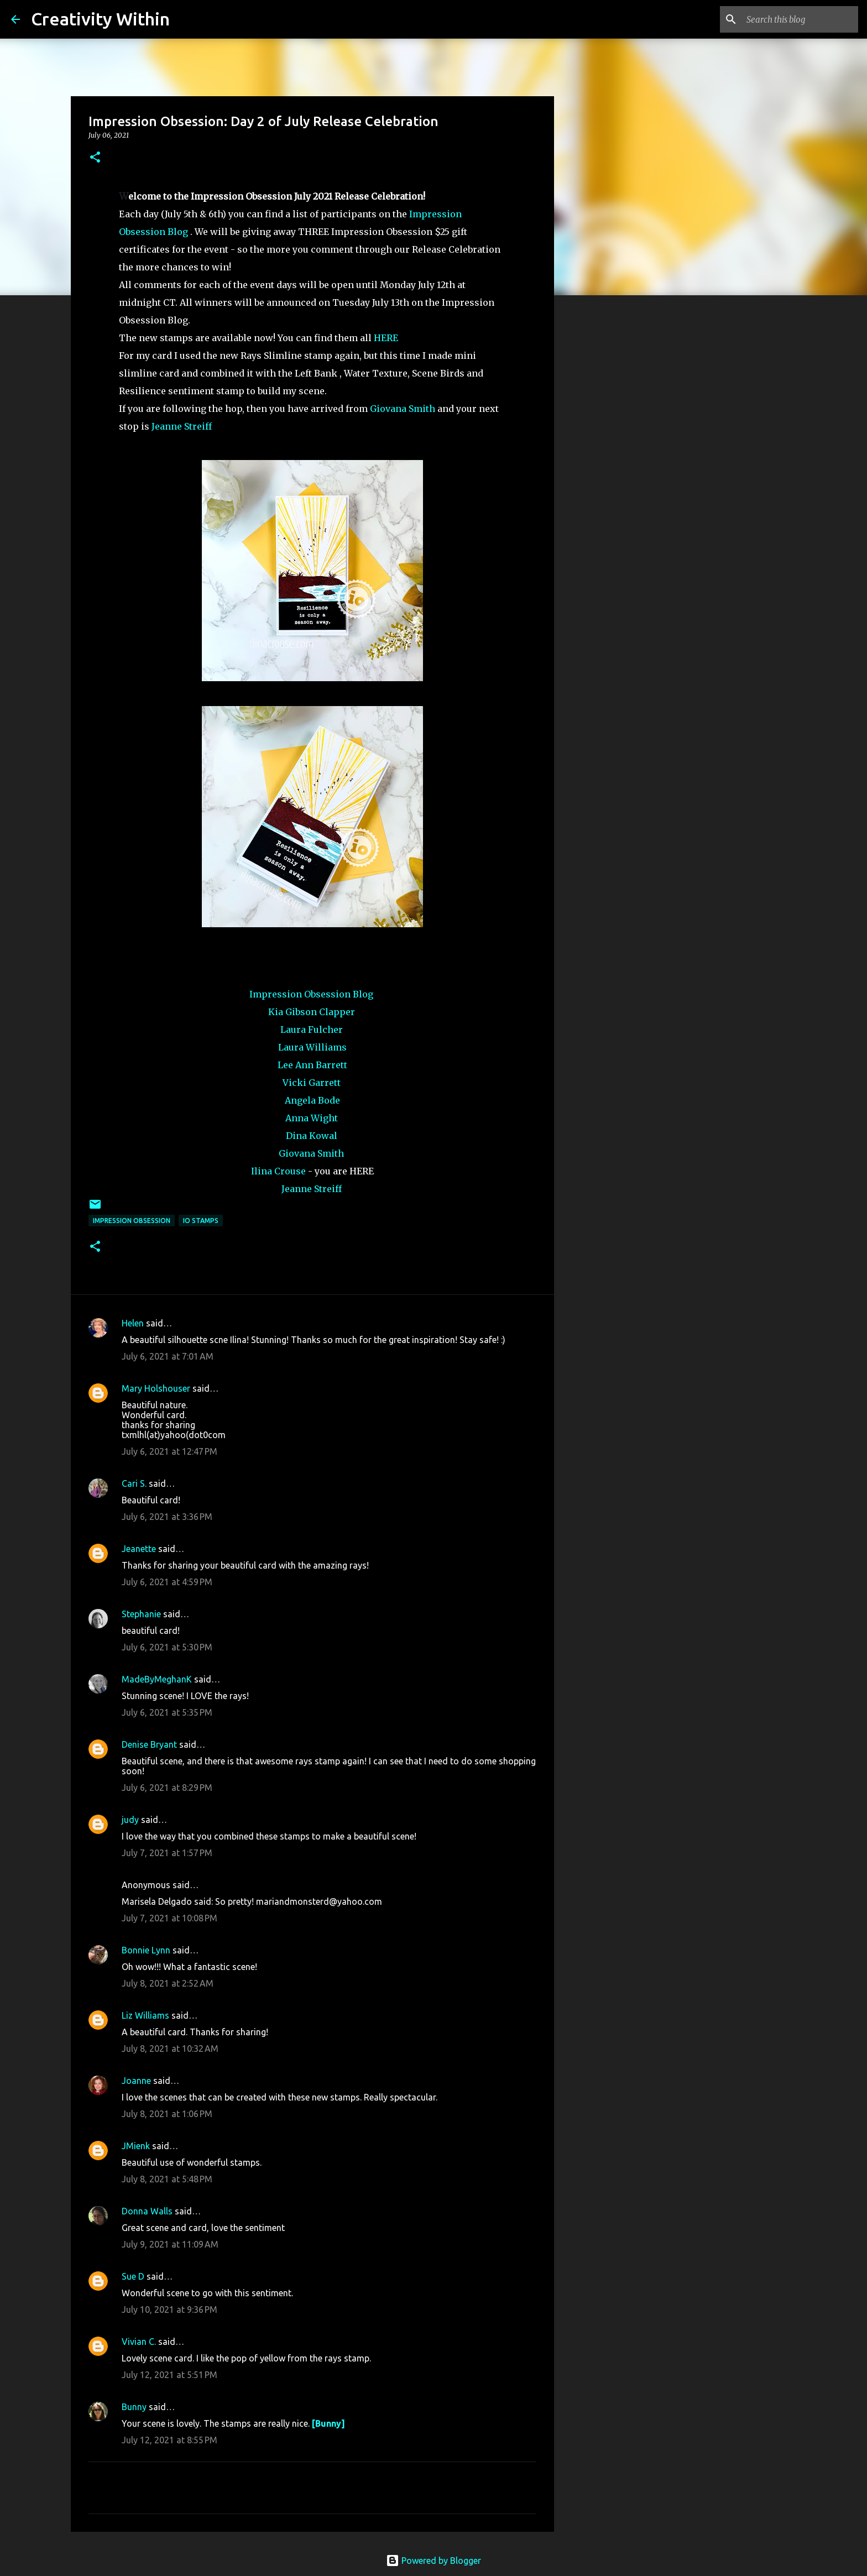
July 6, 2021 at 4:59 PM (167, 1582)
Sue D (133, 2276)
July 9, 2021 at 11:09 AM (170, 2244)
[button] (95, 157)
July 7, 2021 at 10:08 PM (169, 1918)
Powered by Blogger (433, 2560)
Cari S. (134, 1483)
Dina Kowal (311, 1135)
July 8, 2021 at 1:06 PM (167, 2114)
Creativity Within (100, 19)
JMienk (136, 2146)
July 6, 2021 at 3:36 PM (167, 1517)
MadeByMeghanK (157, 1679)
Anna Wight (311, 1118)
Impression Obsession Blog (311, 994)
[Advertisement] (610, 478)
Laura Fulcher (311, 1029)
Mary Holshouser (156, 1388)
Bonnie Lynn (146, 1950)
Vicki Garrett (312, 1082)
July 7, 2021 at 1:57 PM (167, 1853)
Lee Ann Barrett (312, 1064)
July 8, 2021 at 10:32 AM (170, 2049)
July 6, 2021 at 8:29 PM (167, 1788)
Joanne (136, 2081)
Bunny (134, 2407)
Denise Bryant (149, 1744)
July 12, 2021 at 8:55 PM (169, 2440)
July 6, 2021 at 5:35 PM (167, 1712)
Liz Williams (145, 2015)
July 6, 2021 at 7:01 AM (167, 1356)
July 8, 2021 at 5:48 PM (167, 2179)
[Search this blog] (800, 19)
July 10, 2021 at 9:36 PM (169, 2309)
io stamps (200, 1220)
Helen (133, 1323)
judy (130, 1820)
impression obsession (131, 1220)
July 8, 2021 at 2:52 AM (167, 1983)
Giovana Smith (402, 408)
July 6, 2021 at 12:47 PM (169, 1451)
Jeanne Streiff (182, 426)
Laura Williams (312, 1047)
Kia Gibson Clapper (311, 1011)
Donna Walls (147, 2211)
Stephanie (141, 1614)
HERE (386, 337)
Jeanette (139, 1549)
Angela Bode (312, 1100)
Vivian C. (139, 2342)
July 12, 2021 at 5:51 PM (169, 2375)
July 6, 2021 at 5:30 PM (167, 1647)
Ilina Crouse (278, 1171)
